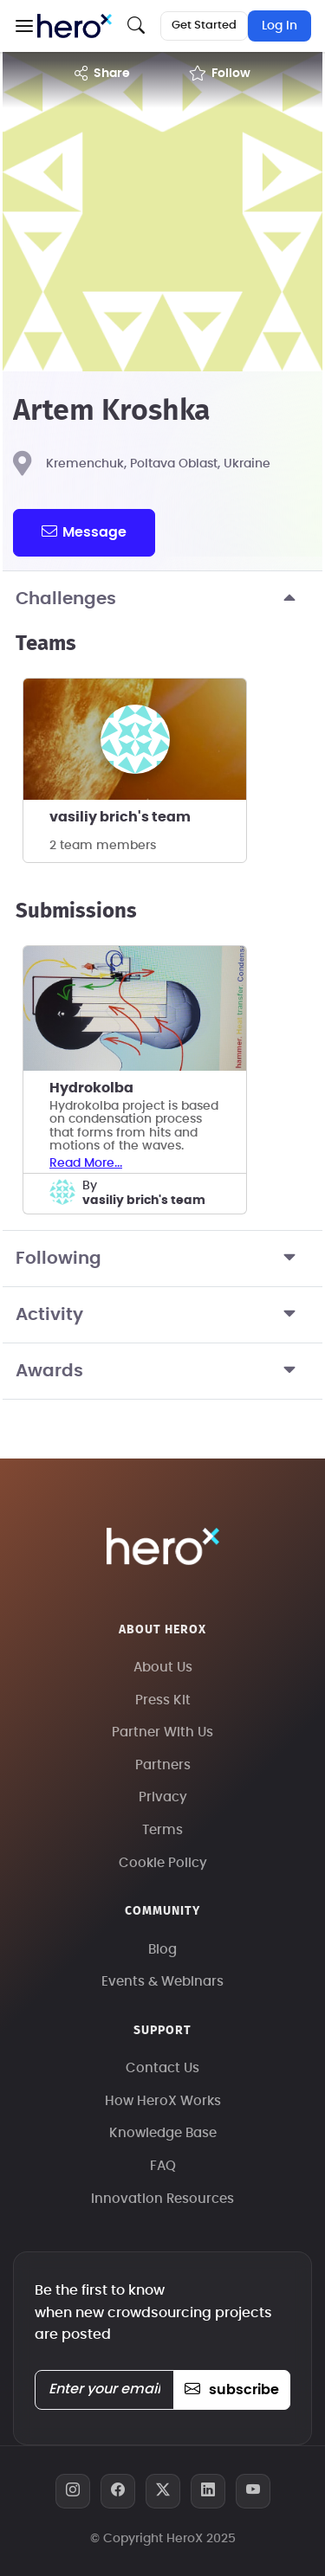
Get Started (204, 25)
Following (162, 1258)
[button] (24, 26)
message (84, 531)
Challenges (162, 599)
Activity (162, 1315)
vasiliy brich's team (120, 817)
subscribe (232, 2390)
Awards (162, 1371)
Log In (279, 26)
